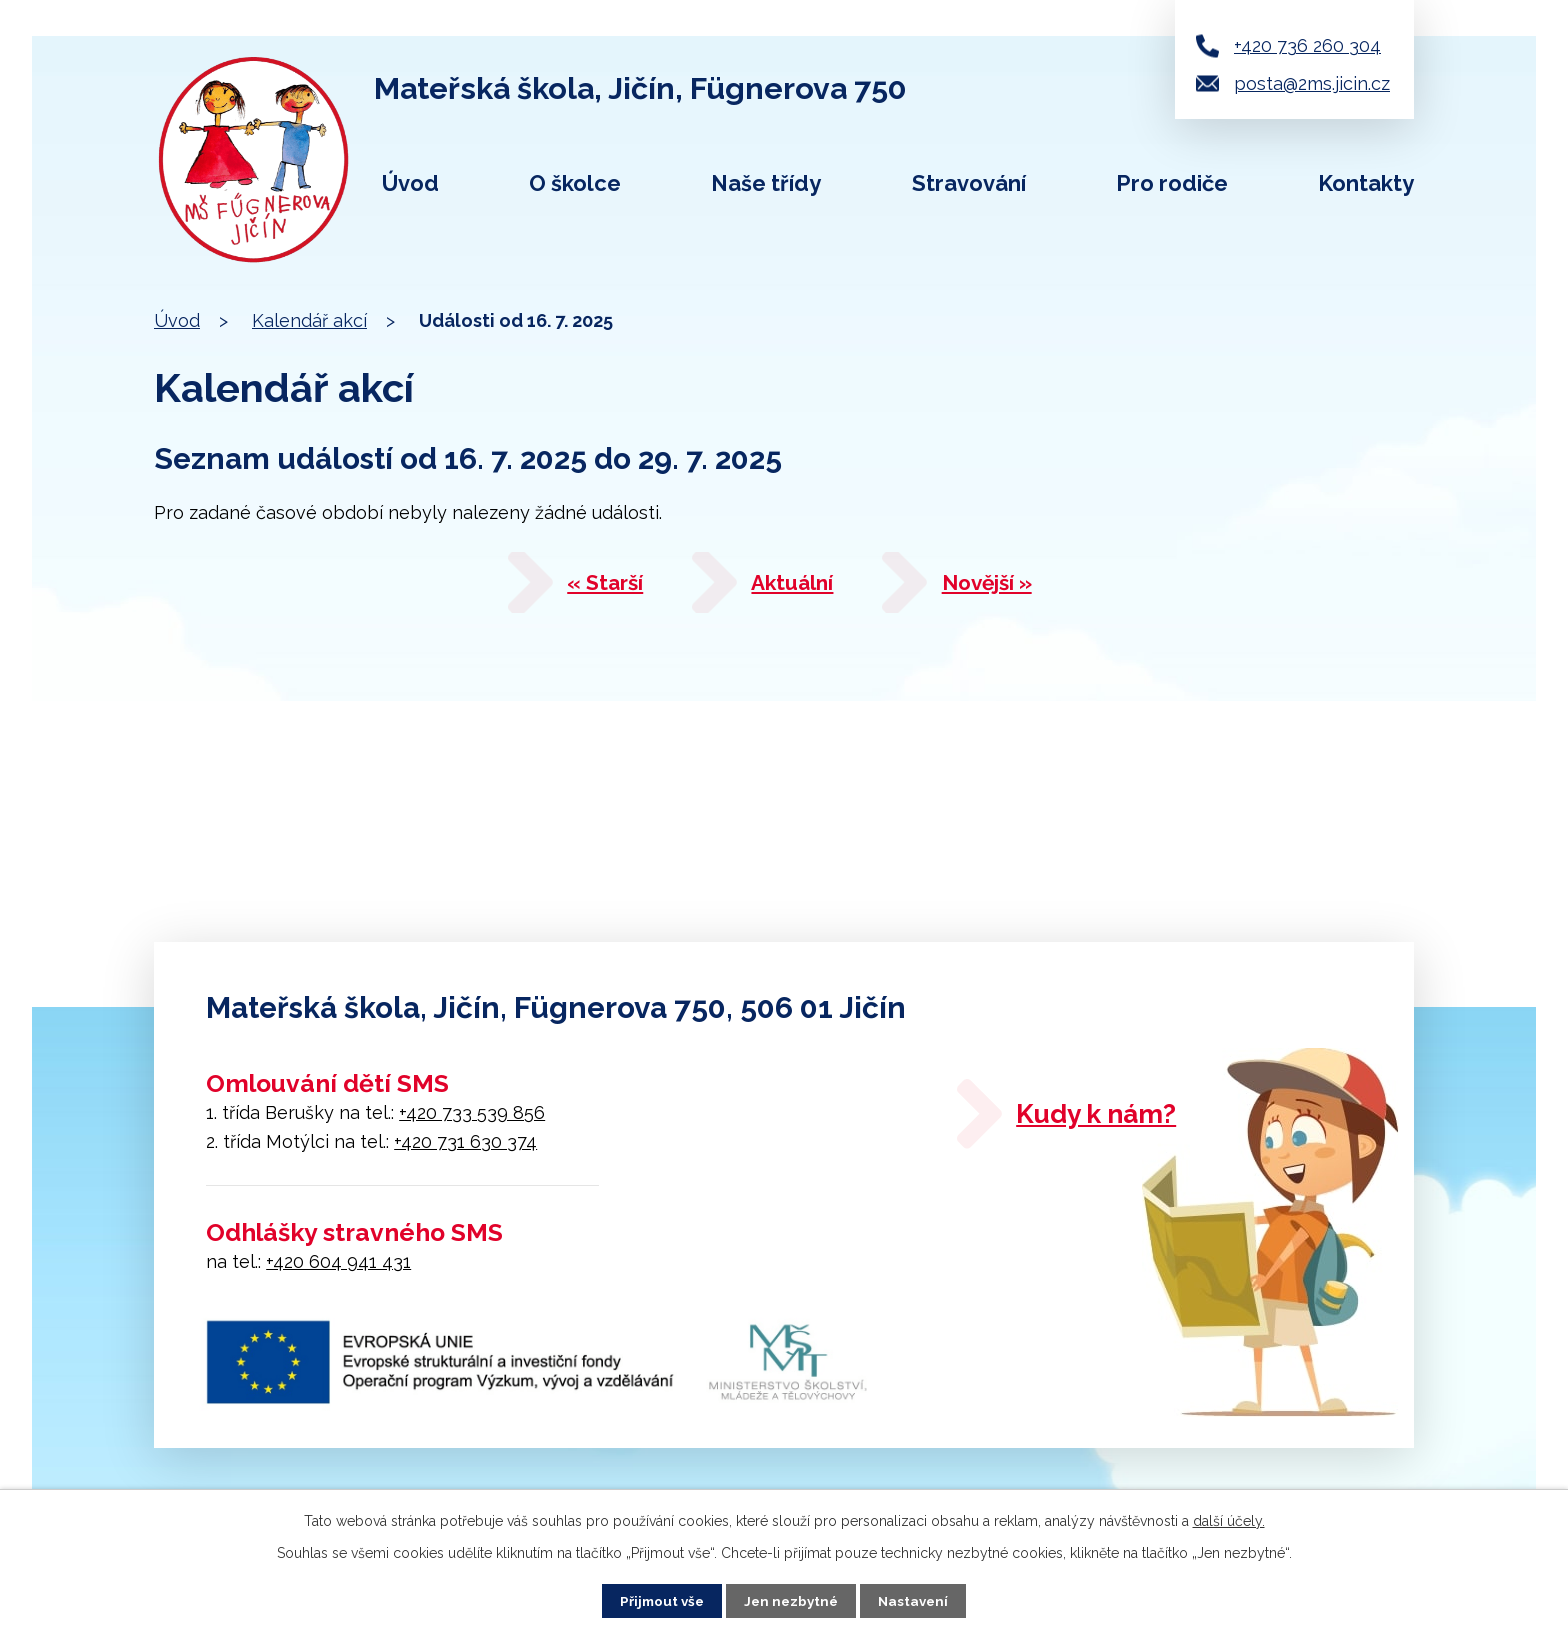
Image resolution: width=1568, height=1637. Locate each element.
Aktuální (795, 588)
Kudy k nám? (1120, 1118)
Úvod (410, 183)
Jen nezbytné (792, 1600)
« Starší (580, 588)
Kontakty (1366, 183)
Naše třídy (766, 183)
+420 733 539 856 (472, 1112)
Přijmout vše (659, 1600)
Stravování (969, 183)
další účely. (1229, 1520)
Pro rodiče (1172, 183)
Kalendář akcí (309, 320)
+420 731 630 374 (465, 1141)
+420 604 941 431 (338, 1261)
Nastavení (917, 1600)
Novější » (1020, 588)
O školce (575, 183)
